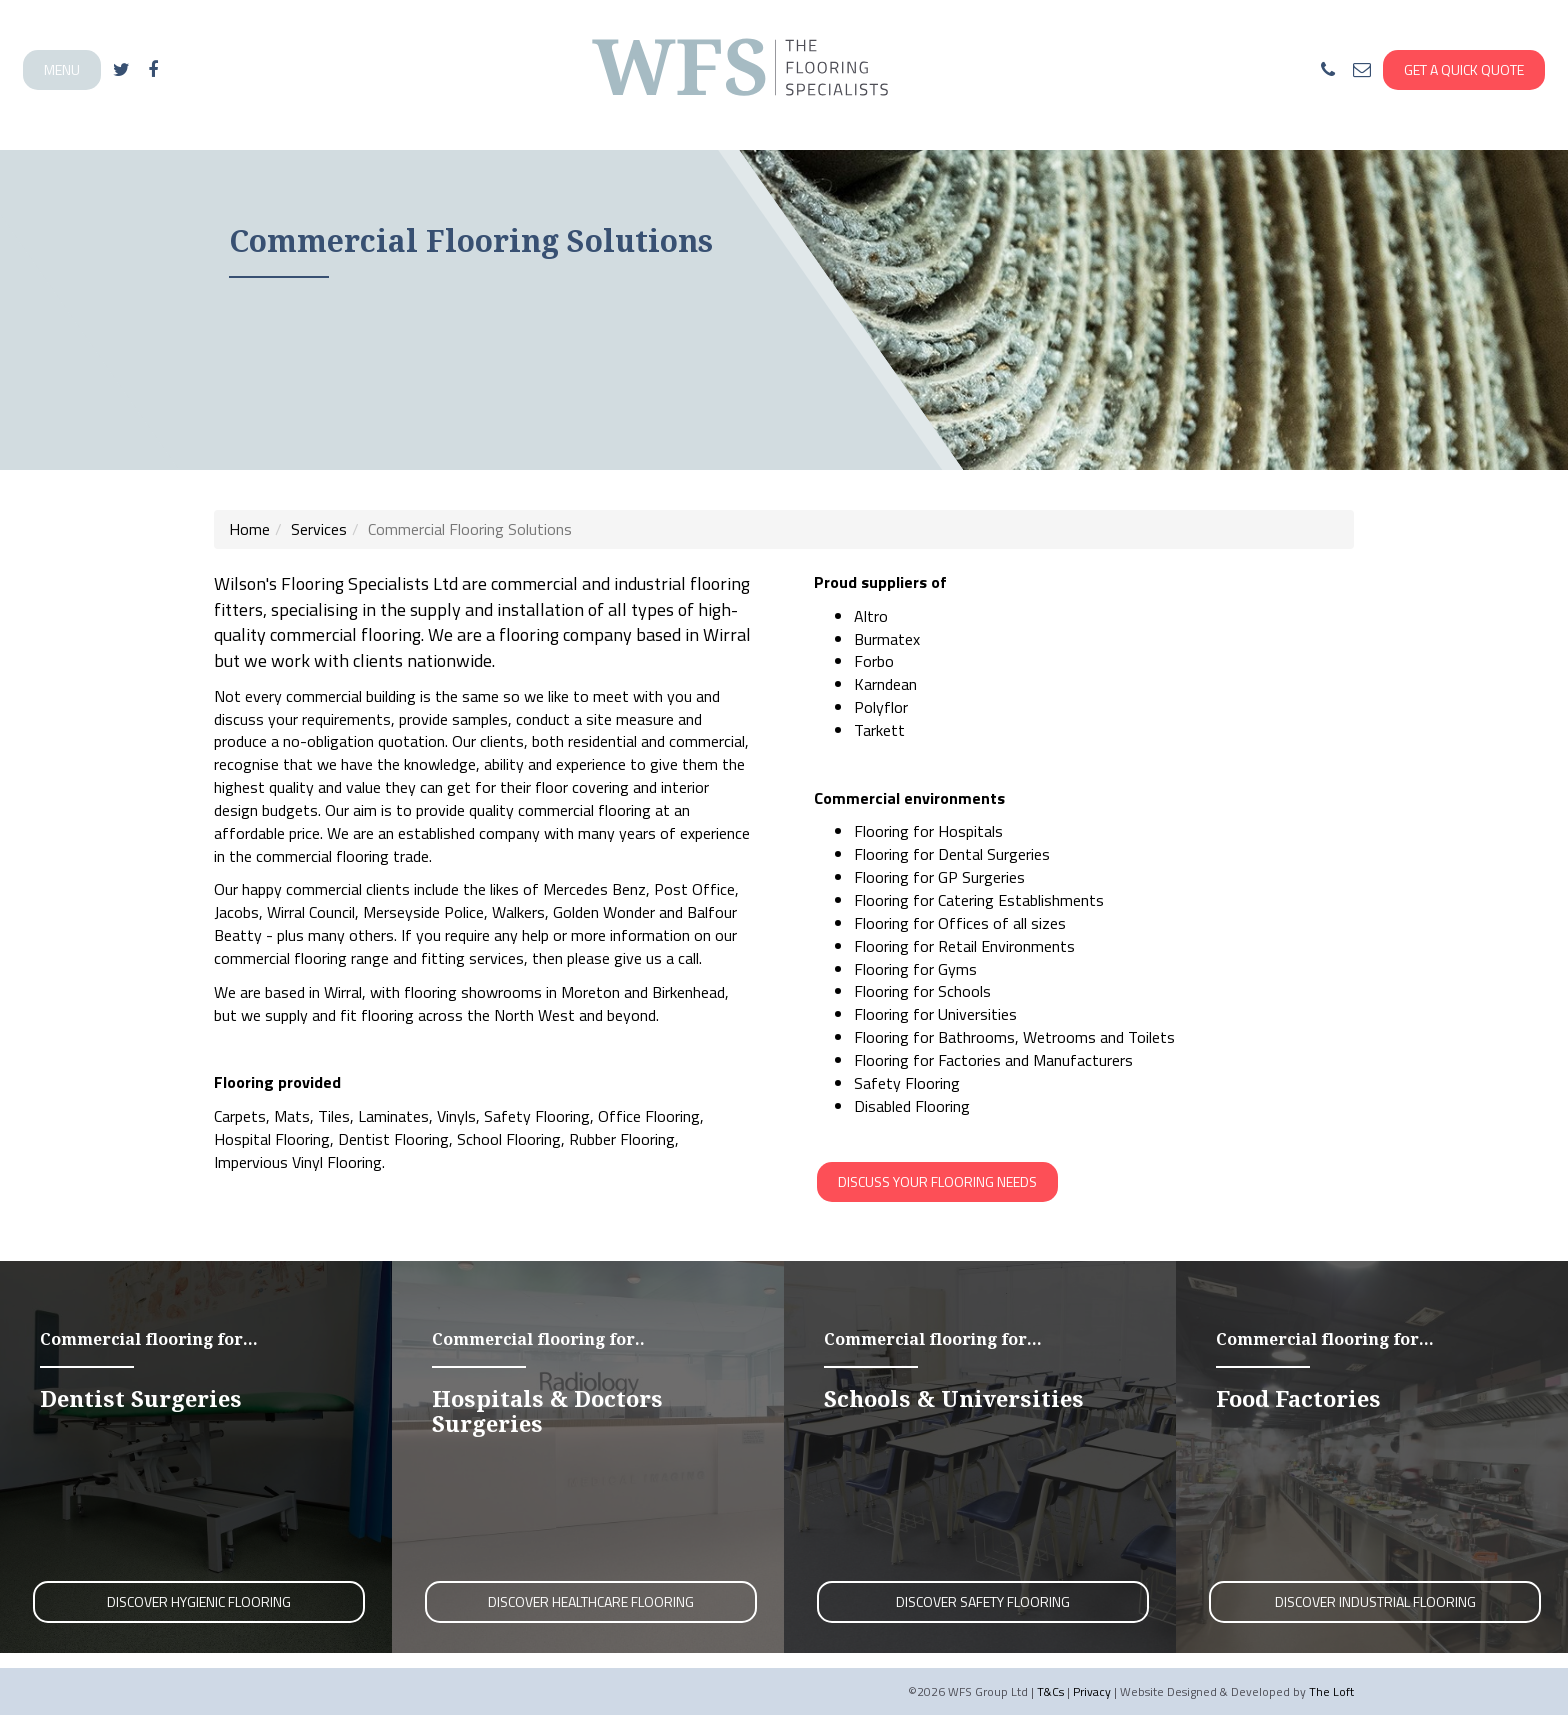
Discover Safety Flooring (983, 1601)
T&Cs (1050, 1691)
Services (319, 529)
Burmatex (887, 639)
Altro (871, 616)
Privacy (1092, 1691)
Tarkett (879, 730)
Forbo (874, 661)
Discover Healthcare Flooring (591, 1601)
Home (249, 529)
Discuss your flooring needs (937, 1181)
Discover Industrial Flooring (1375, 1601)
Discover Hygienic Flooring (199, 1601)
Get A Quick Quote (1464, 69)
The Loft (1331, 1691)
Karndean (885, 684)
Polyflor (881, 707)
